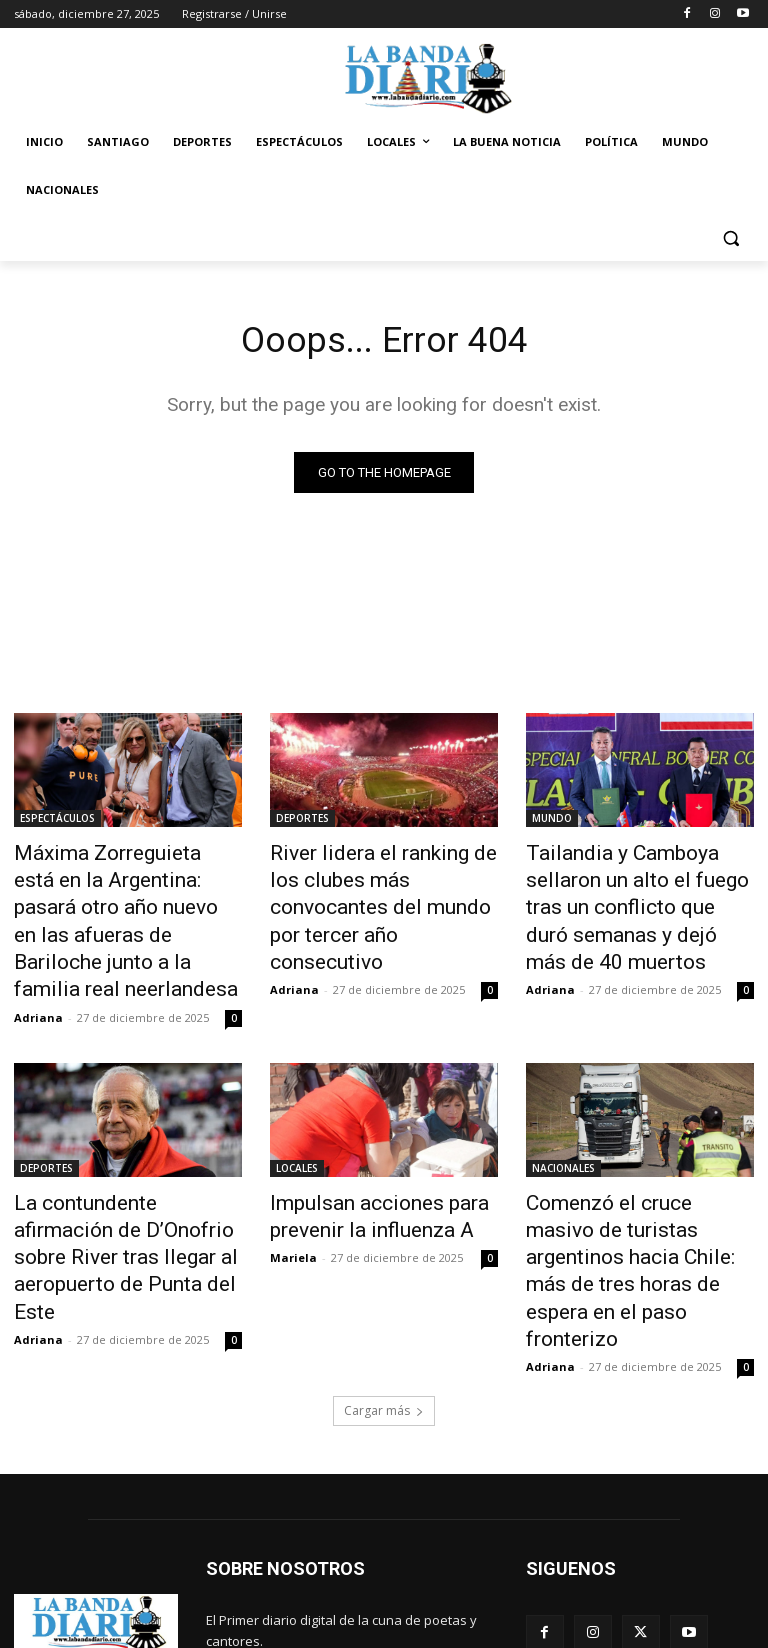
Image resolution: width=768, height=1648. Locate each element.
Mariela (293, 1197)
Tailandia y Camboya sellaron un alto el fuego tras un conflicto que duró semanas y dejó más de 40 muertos (637, 888)
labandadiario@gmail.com (368, 1558)
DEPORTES (302, 822)
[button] (730, 238)
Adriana (38, 967)
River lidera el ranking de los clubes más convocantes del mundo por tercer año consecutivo (377, 888)
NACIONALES (563, 1118)
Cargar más (384, 1286)
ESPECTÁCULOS (57, 822)
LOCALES (297, 1118)
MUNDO (552, 822)
